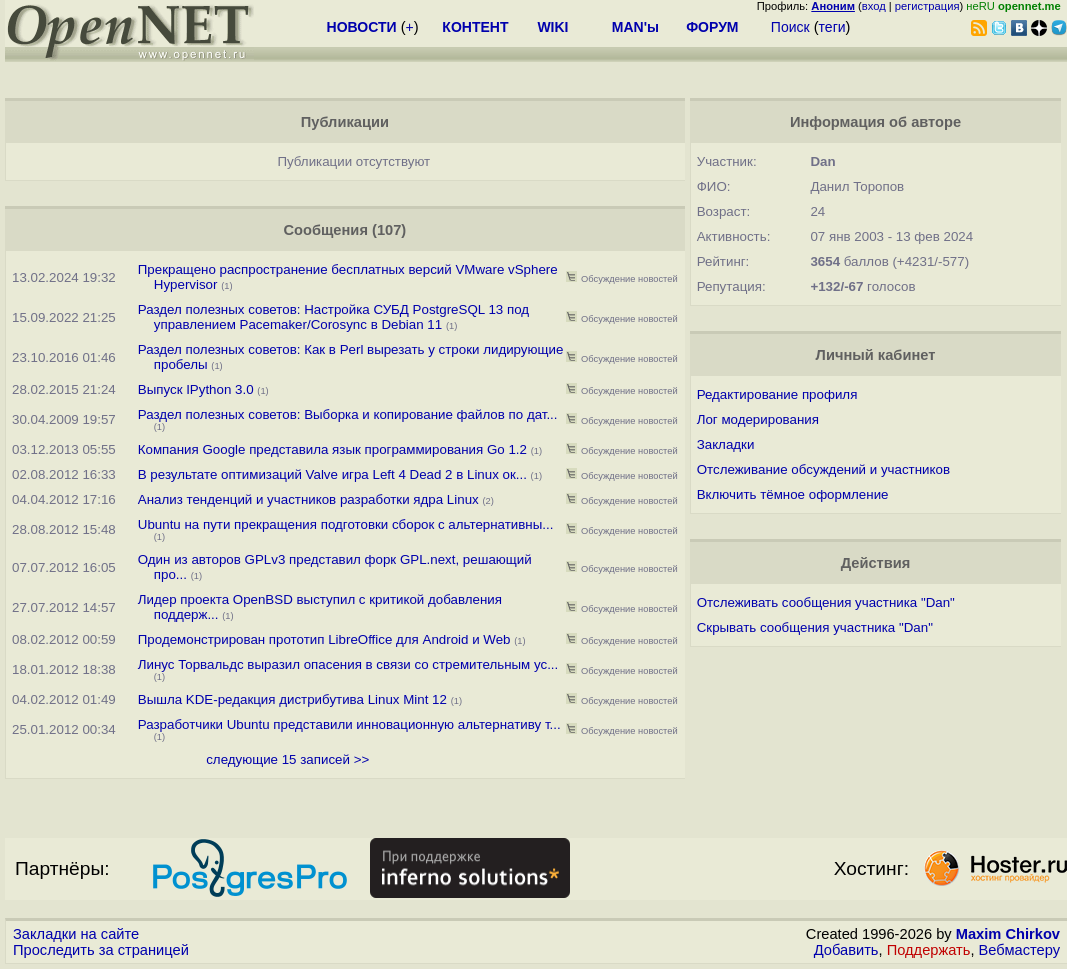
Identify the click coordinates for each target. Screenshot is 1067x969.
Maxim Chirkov (1008, 934)
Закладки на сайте (76, 934)
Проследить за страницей (101, 950)
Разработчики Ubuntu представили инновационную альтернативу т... (349, 724)
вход (874, 6)
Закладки (726, 444)
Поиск (790, 27)
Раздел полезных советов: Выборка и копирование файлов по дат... (348, 414)
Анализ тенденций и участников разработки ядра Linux (308, 499)
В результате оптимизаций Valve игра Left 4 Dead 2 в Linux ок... (332, 474)
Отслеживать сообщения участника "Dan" (826, 602)
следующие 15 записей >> (287, 759)
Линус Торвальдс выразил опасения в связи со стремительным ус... (348, 664)
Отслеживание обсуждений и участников (823, 469)
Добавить (846, 950)
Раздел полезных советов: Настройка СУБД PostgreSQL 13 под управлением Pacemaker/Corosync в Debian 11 (333, 317)
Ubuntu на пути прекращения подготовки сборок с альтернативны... (346, 524)
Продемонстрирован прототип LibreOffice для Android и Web (324, 639)
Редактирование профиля (777, 394)
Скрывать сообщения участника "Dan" (815, 627)
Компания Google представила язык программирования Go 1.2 (332, 449)
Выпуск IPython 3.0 (196, 389)
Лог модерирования (758, 419)
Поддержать (929, 950)
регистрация (927, 6)
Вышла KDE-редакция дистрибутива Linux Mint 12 (294, 699)
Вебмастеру (1019, 950)
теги (832, 27)
